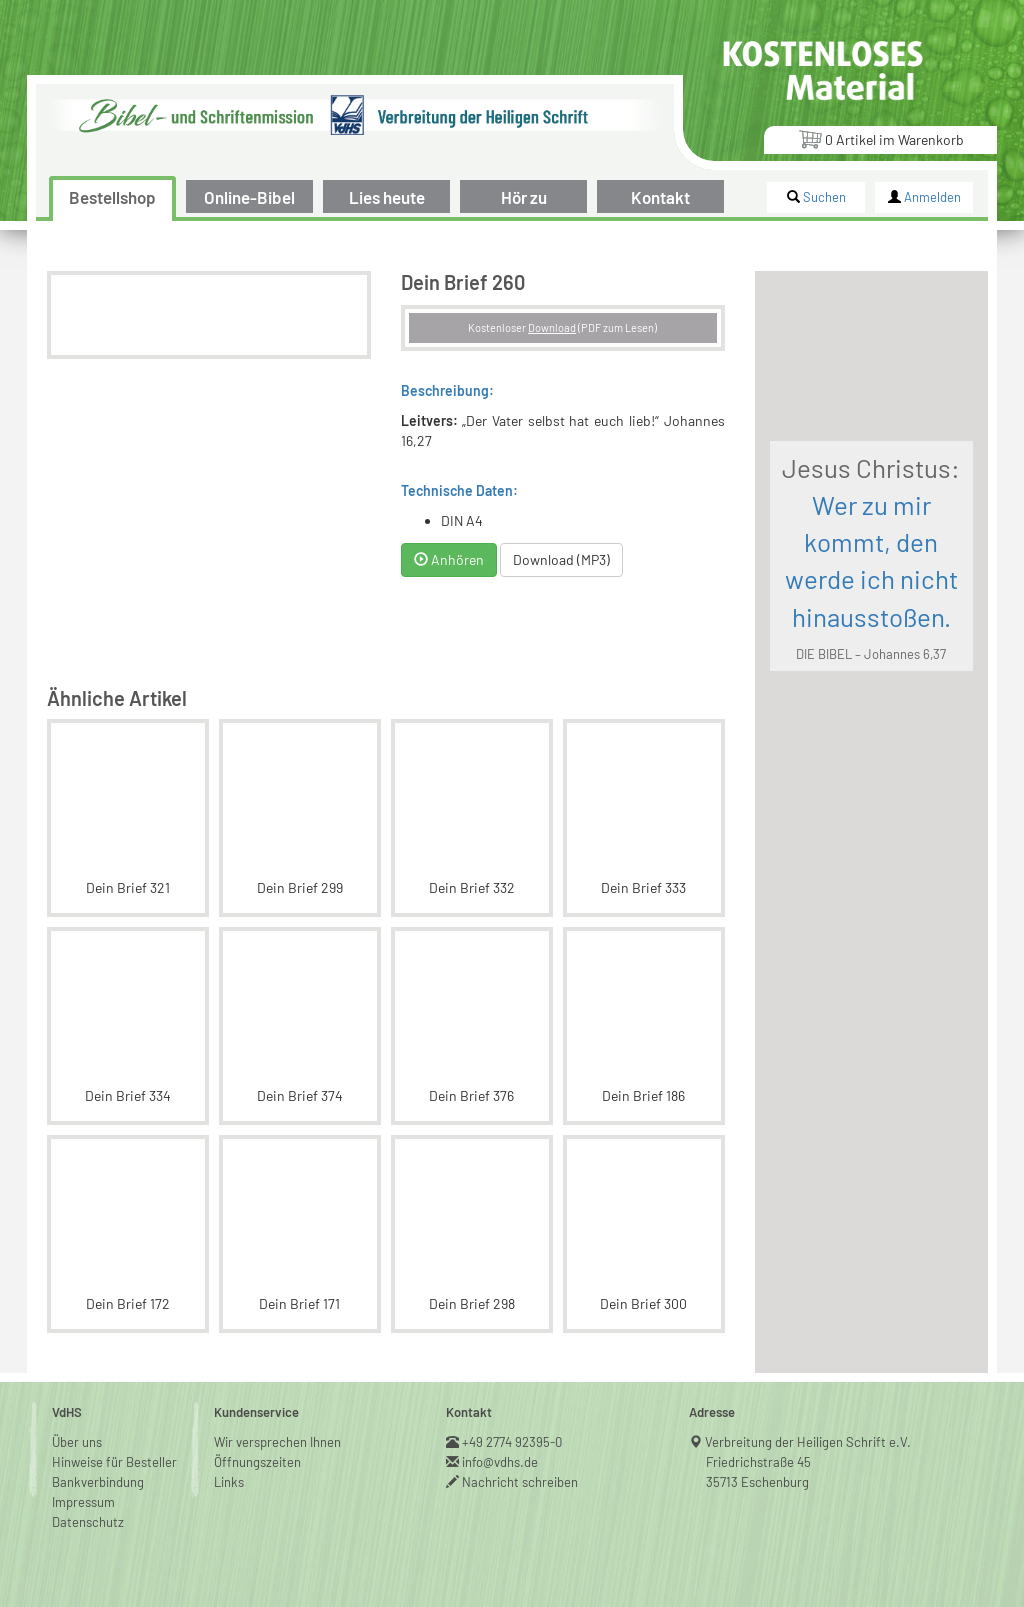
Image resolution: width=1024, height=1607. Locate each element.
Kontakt (660, 197)
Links (229, 1482)
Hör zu (524, 197)
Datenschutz (88, 1522)
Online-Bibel (249, 197)
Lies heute (387, 197)
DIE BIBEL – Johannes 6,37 (871, 654)
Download (552, 327)
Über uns (77, 1442)
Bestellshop (112, 197)
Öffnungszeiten (257, 1462)
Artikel (881, 138)
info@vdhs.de (500, 1462)
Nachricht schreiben (520, 1482)
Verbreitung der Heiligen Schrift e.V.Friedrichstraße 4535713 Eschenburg (808, 1462)
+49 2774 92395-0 (512, 1442)
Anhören (449, 559)
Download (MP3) (561, 559)
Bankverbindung (98, 1482)
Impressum (83, 1502)
